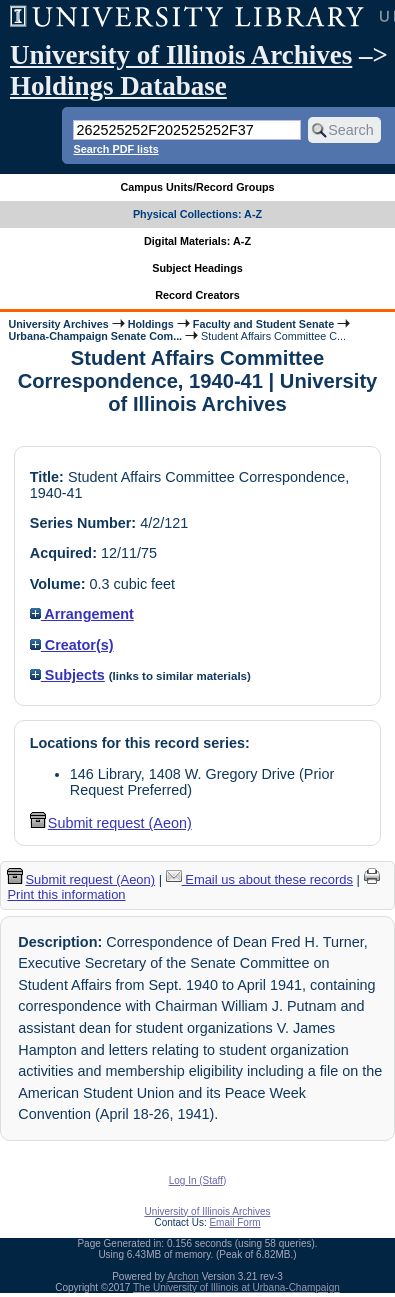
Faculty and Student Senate (263, 324)
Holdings (151, 324)
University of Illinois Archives (181, 55)
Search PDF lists (115, 149)
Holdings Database (118, 86)
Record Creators (197, 295)
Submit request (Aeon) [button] (111, 823)
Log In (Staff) (198, 1180)
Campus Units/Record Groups (197, 187)
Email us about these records (259, 879)
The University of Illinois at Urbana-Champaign (236, 1287)
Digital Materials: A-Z (197, 241)
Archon (183, 1276)
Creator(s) (72, 645)
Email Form (234, 1222)
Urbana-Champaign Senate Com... (95, 336)
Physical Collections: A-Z (197, 214)
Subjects (67, 675)
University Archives (58, 324)
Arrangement (82, 614)
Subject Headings (197, 268)
